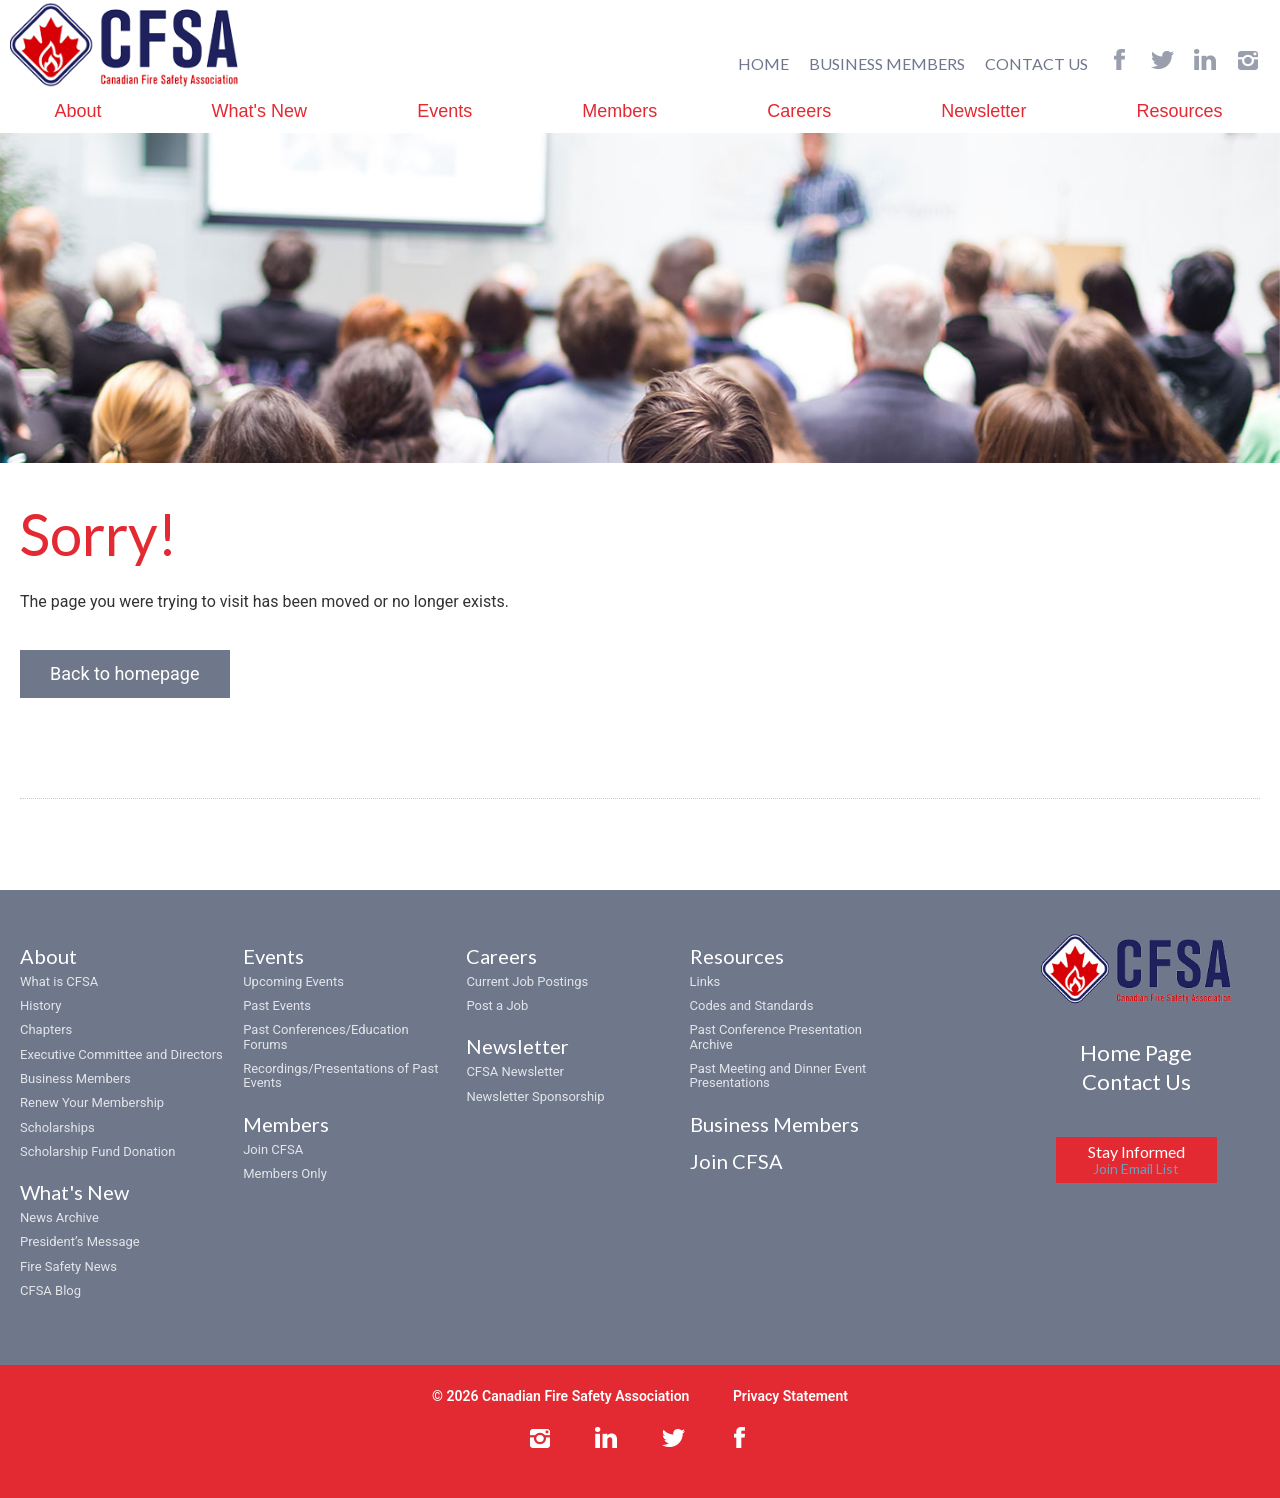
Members (619, 111)
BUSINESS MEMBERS (887, 63)
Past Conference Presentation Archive (776, 1036)
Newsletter (983, 111)
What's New (259, 111)
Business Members (75, 1078)
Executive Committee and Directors (121, 1054)
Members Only (285, 1173)
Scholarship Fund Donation (97, 1151)
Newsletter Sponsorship (535, 1096)
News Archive (59, 1217)
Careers (799, 111)
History (40, 1005)
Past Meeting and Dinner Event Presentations (778, 1075)
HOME (763, 63)
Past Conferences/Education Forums (325, 1036)
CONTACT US (1036, 63)
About (78, 111)
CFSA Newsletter (515, 1071)
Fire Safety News (68, 1266)
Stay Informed (1136, 1159)
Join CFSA (273, 1149)
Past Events (277, 1005)
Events (444, 111)
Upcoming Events (293, 981)
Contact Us (1136, 1081)
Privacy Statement (790, 1396)
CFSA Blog (50, 1290)
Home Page (1136, 1052)
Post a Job (497, 1005)
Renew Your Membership (92, 1102)
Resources (1179, 111)
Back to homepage (125, 673)
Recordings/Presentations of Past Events (340, 1075)
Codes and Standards (752, 1005)
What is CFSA (59, 981)
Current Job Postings (527, 981)
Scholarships (57, 1127)
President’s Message (80, 1241)
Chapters (46, 1029)
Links (705, 981)
